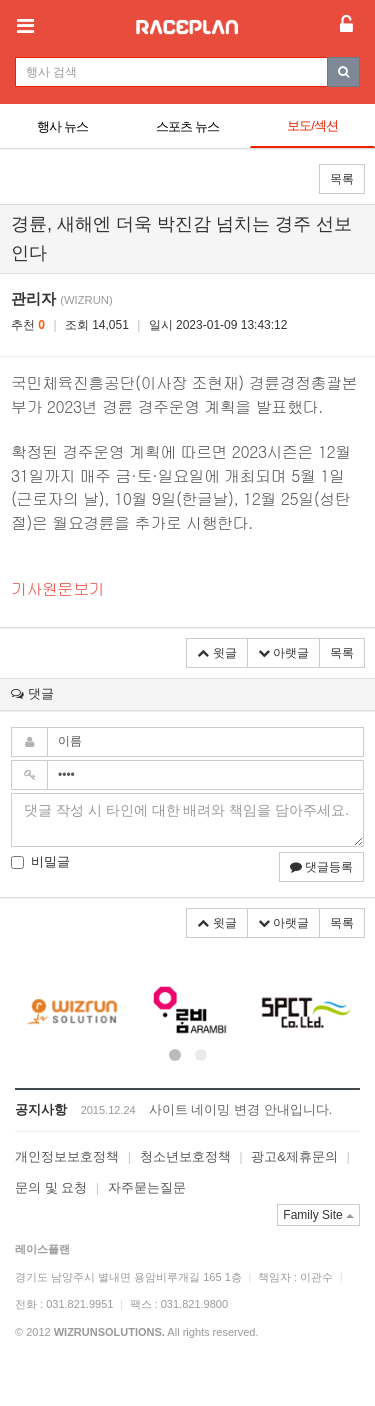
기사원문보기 (57, 588)
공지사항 (41, 1109)
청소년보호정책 (185, 1156)
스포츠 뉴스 (187, 126)
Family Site (318, 1215)
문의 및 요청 (51, 1187)
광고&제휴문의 (294, 1156)
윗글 (216, 653)
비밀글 (40, 861)
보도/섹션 (312, 125)
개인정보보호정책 (67, 1156)
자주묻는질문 (147, 1187)
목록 (342, 179)
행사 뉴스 (62, 126)
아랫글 (283, 653)
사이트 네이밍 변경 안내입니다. (240, 1109)
